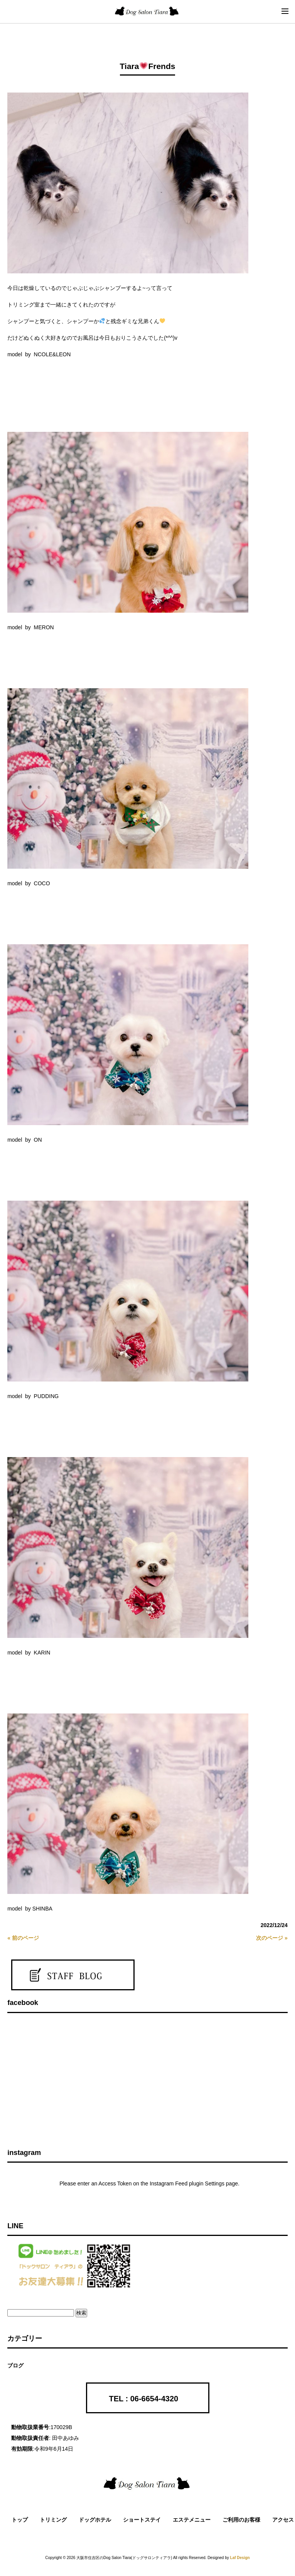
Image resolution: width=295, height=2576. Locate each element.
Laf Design (240, 2558)
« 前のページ (23, 1938)
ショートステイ (142, 2520)
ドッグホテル (95, 2520)
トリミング (53, 2520)
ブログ (15, 2365)
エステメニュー (192, 2520)
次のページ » (272, 1938)
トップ (20, 2520)
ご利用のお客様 (241, 2520)
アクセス (283, 2520)
